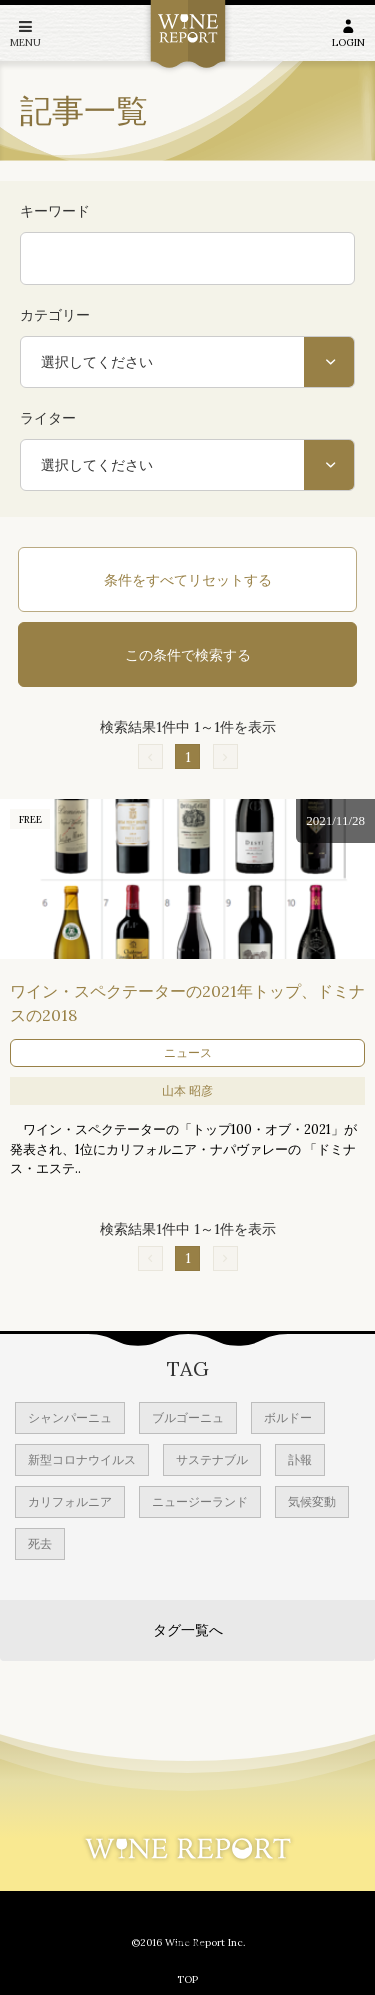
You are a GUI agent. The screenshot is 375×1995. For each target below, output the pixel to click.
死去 (40, 1543)
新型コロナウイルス (82, 1459)
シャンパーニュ (70, 1417)
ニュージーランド (200, 1501)
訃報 (300, 1459)
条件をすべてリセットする (188, 580)
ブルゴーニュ (188, 1417)
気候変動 (312, 1501)
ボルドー (288, 1417)
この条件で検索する (188, 655)
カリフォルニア (70, 1501)
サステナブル (212, 1459)
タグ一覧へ (188, 1630)
